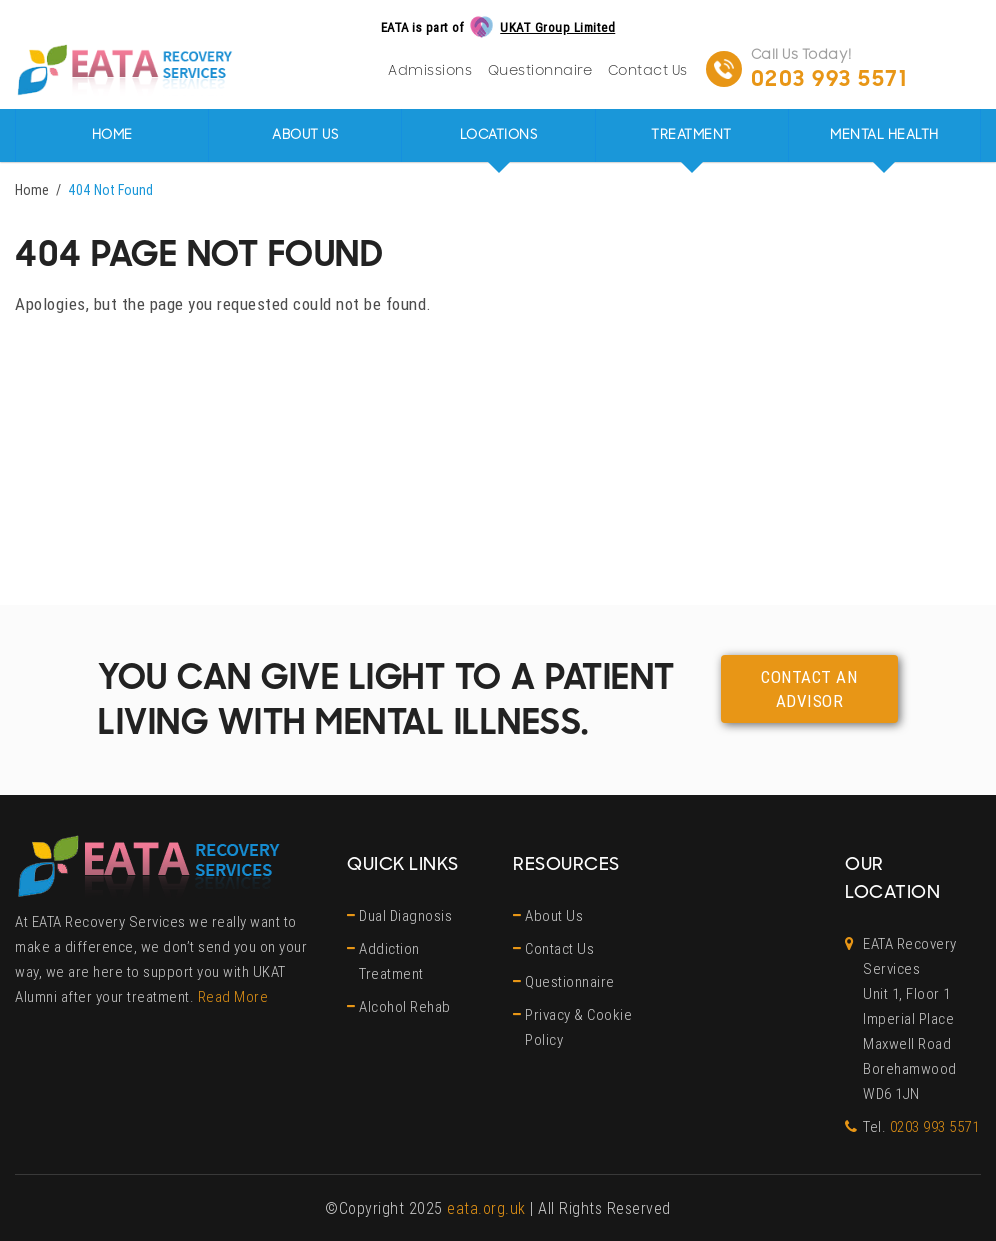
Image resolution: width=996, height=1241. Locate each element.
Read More (233, 996)
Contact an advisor (809, 689)
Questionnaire (540, 71)
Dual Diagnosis (405, 915)
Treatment (691, 135)
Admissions (430, 71)
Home (112, 135)
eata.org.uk (486, 1208)
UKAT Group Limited (557, 27)
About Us (305, 135)
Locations (499, 135)
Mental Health (884, 135)
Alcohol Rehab (405, 1006)
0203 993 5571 (829, 78)
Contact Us (648, 71)
